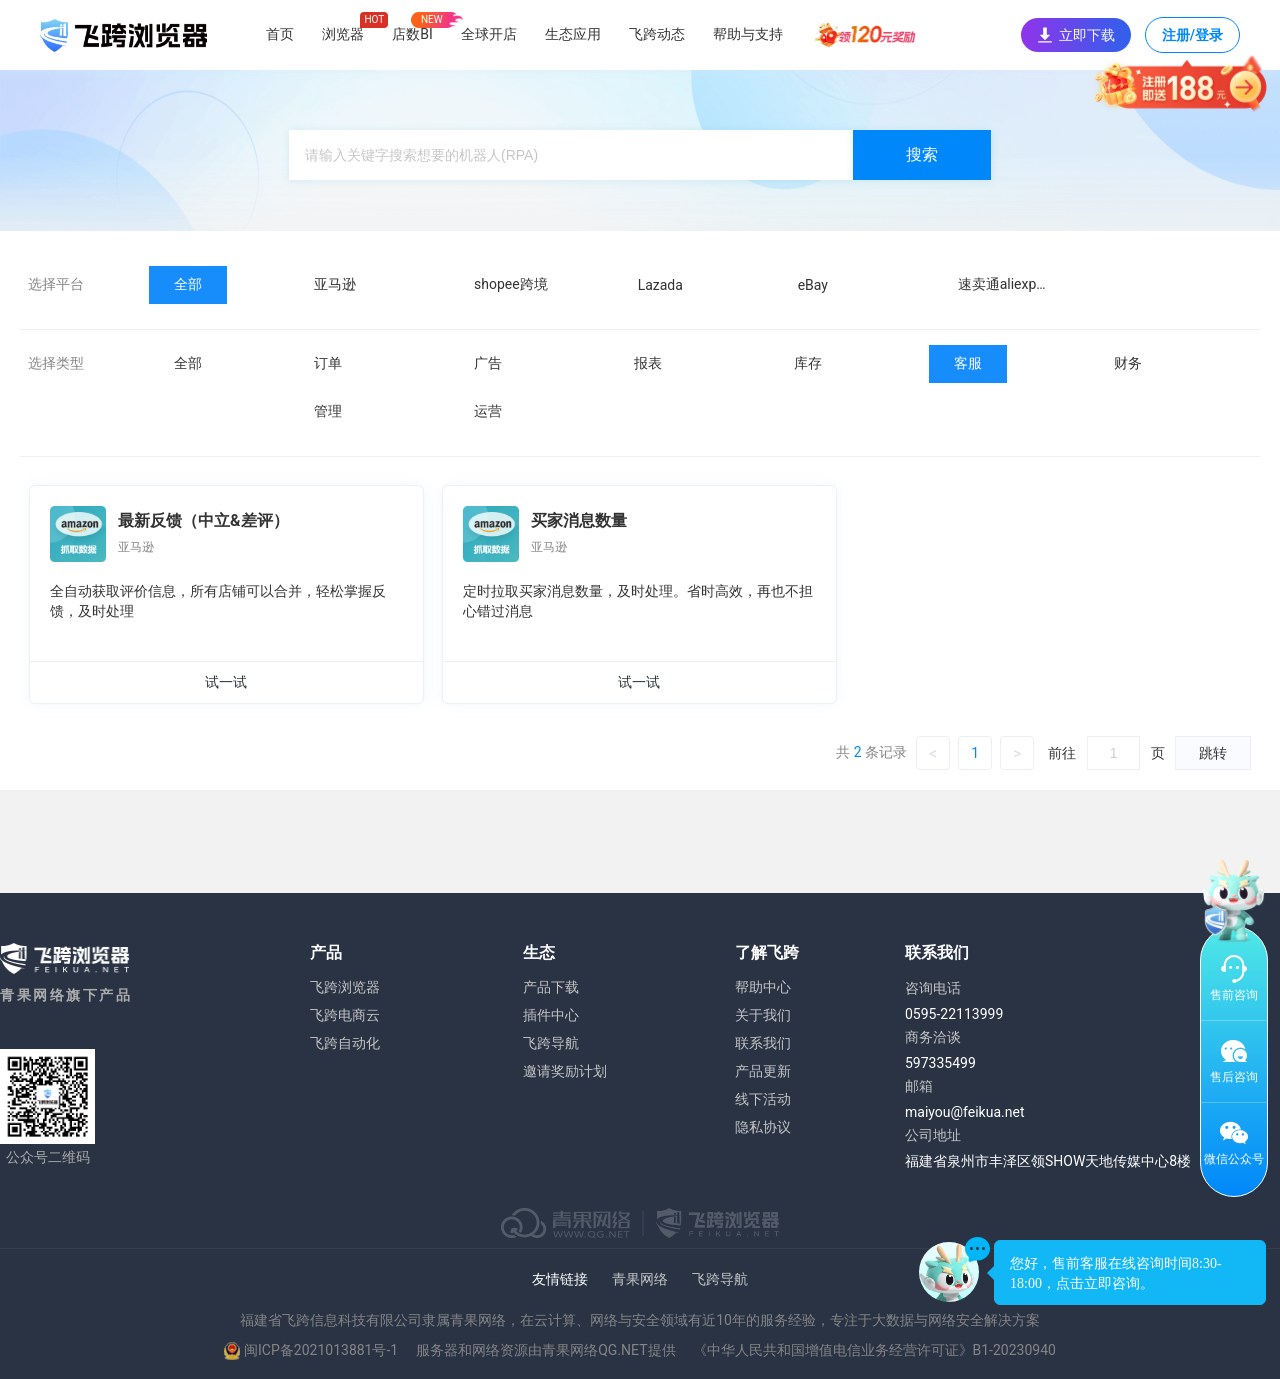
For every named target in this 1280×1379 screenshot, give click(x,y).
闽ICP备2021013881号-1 (321, 1350)
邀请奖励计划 (565, 1071)
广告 (488, 363)
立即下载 (1076, 35)
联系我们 (763, 1043)
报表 (648, 363)
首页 (280, 34)
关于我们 (763, 1015)
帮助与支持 (748, 34)
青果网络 (640, 1279)
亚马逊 (335, 284)
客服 (968, 363)
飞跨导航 (551, 1043)
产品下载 (551, 987)
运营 (488, 411)
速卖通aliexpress (1010, 284)
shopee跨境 (511, 284)
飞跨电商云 (345, 1015)
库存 (808, 363)
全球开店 (489, 34)
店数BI (412, 34)
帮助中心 (763, 987)
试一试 (226, 682)
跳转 (1213, 753)
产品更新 (763, 1071)
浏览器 (343, 34)
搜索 (922, 154)
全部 (188, 284)
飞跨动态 (657, 34)
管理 (328, 411)
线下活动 (763, 1099)
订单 (328, 363)
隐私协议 (763, 1127)
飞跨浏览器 (345, 987)
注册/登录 (1192, 40)
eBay (813, 285)
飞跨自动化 (345, 1043)
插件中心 (551, 1015)
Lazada (660, 285)
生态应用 (573, 34)
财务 (1128, 363)
